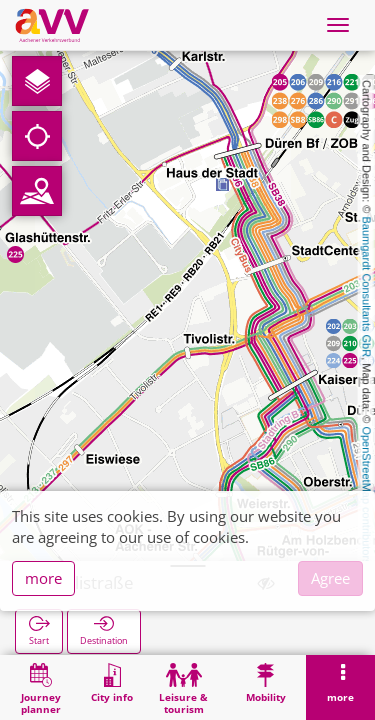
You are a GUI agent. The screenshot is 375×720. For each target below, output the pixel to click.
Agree (330, 578)
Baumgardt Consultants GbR (367, 287)
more (43, 578)
